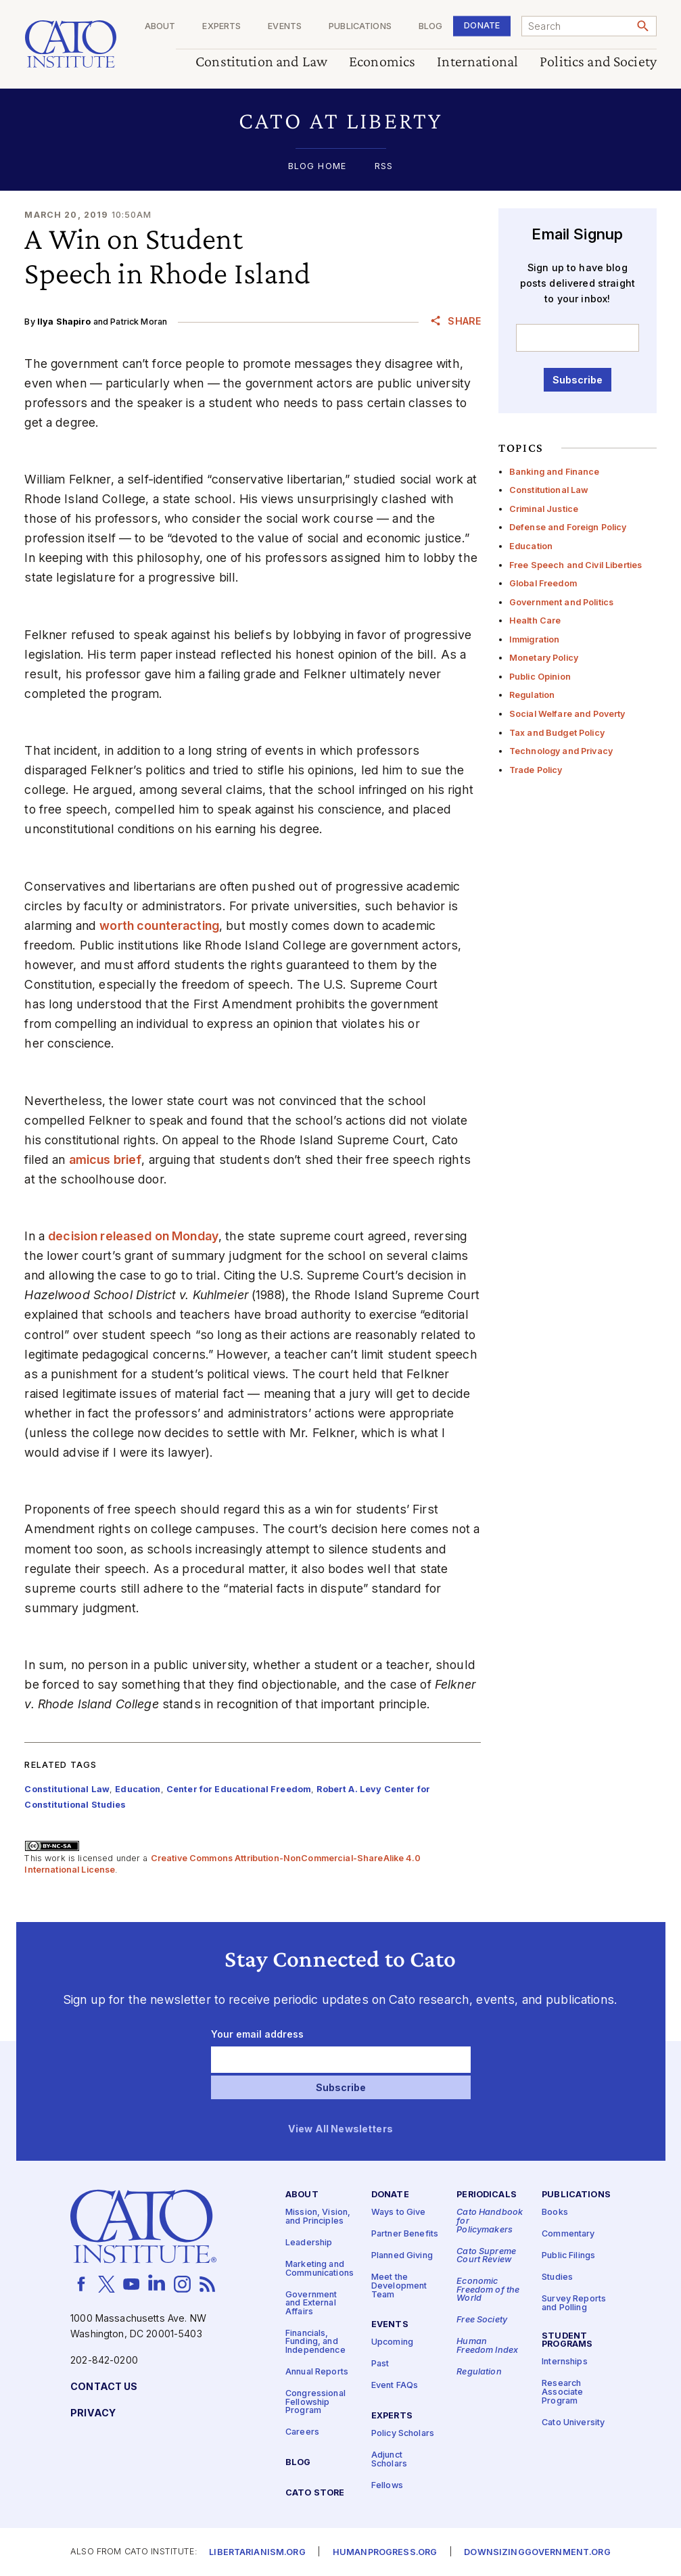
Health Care (535, 620)
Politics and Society (598, 62)
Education (531, 546)
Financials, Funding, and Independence (315, 2342)
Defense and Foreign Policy (568, 527)
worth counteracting (159, 925)
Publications (360, 26)
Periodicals (486, 2195)
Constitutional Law (549, 490)
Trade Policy (536, 770)
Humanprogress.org (385, 2552)
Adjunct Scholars (389, 2459)
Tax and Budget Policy (557, 733)
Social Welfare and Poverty (567, 714)
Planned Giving (402, 2255)
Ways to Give (398, 2212)
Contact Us (103, 2387)
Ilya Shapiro (64, 322)
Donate (482, 25)
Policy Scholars (402, 2433)
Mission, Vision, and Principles (317, 2217)
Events (285, 26)
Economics (382, 62)
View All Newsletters (340, 2129)
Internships (565, 2362)
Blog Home (317, 166)
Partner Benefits (404, 2234)
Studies (557, 2277)
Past (380, 2364)
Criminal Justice (543, 509)
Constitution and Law (261, 62)
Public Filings (568, 2255)
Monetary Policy (543, 658)
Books (555, 2212)
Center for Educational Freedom (238, 1789)
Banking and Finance (554, 472)
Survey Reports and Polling (574, 2303)
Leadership (308, 2243)
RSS (384, 166)
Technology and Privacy (561, 751)
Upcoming (392, 2342)
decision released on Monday (133, 1236)
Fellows (387, 2485)
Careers (302, 2432)
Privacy (93, 2413)
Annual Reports (316, 2372)
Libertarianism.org (257, 2552)
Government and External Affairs (311, 2303)
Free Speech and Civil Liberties (575, 565)
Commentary (568, 2234)
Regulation (532, 695)
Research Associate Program (562, 2392)
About (159, 26)
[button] (340, 120)
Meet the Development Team (399, 2286)
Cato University (573, 2422)
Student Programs (567, 2340)
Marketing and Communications (319, 2269)
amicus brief (105, 1159)
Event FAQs (394, 2385)
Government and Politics (561, 602)
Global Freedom (543, 583)
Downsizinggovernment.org (537, 2552)
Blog (430, 26)
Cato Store (314, 2493)
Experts (221, 26)
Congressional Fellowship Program (315, 2402)
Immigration (534, 639)
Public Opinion (540, 677)
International (477, 62)
